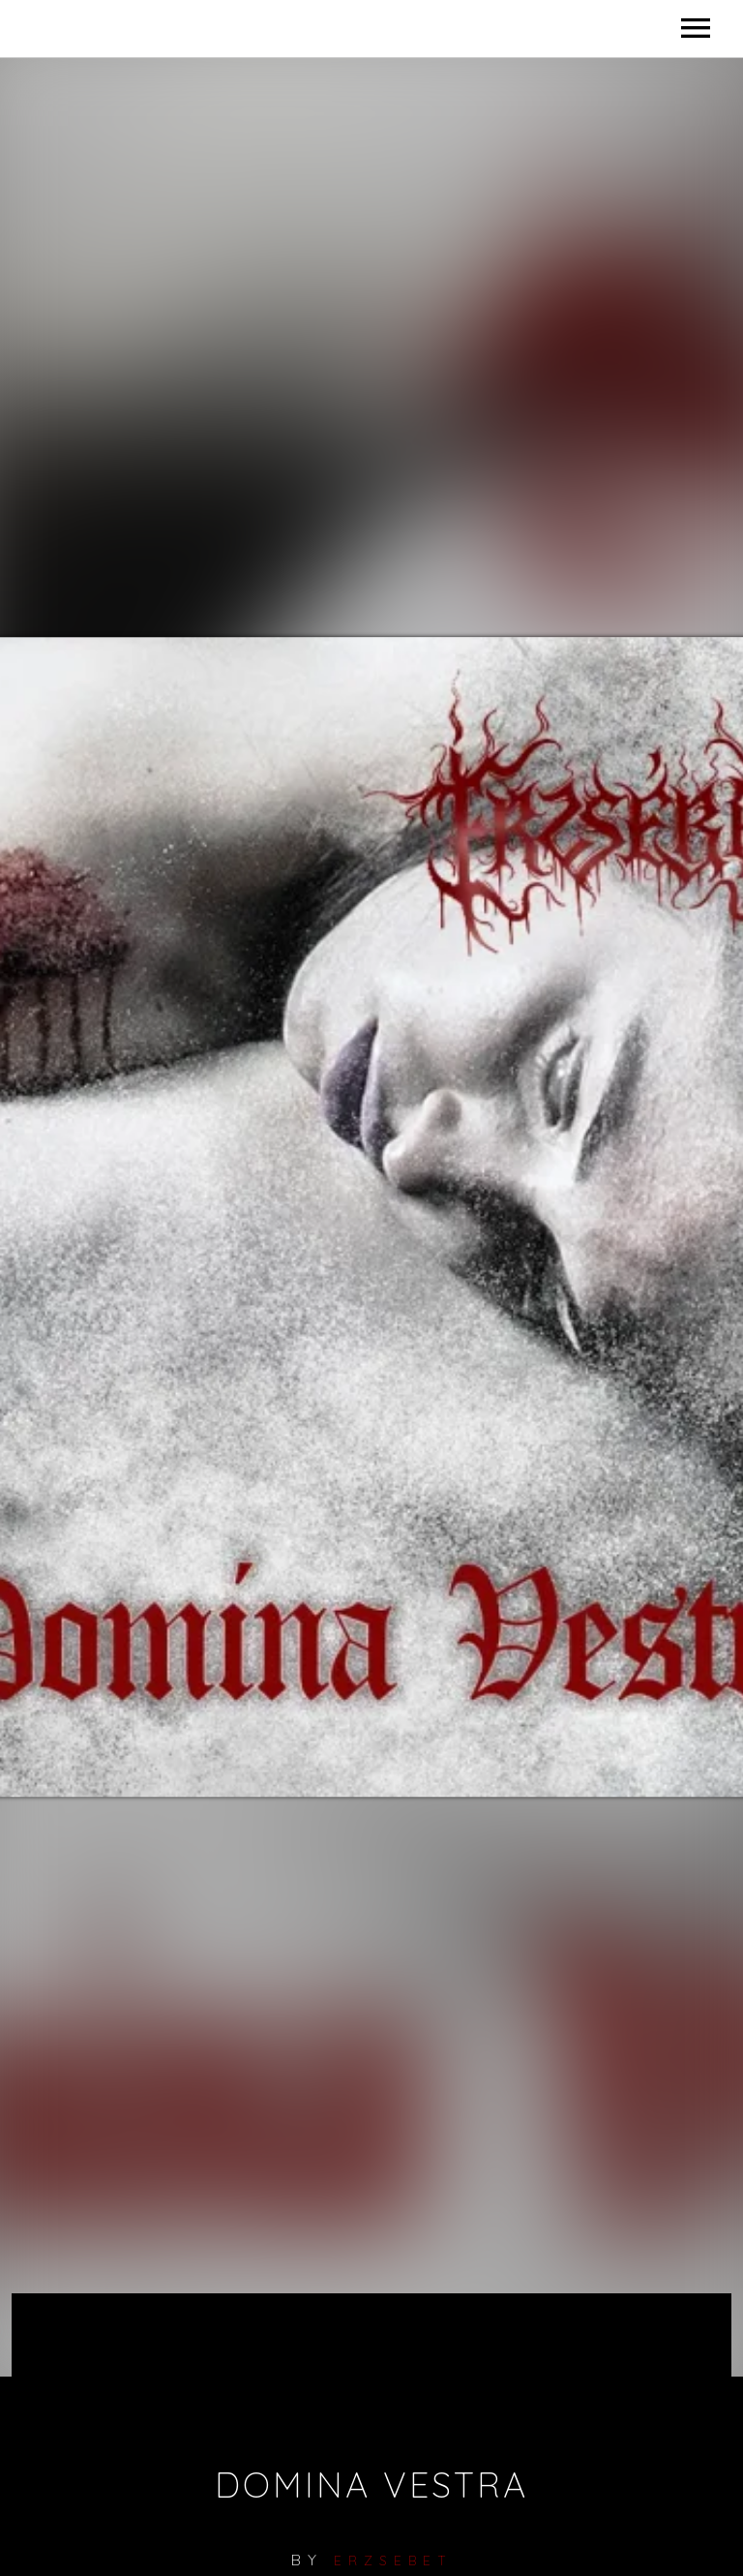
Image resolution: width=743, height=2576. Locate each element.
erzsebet (393, 2560)
